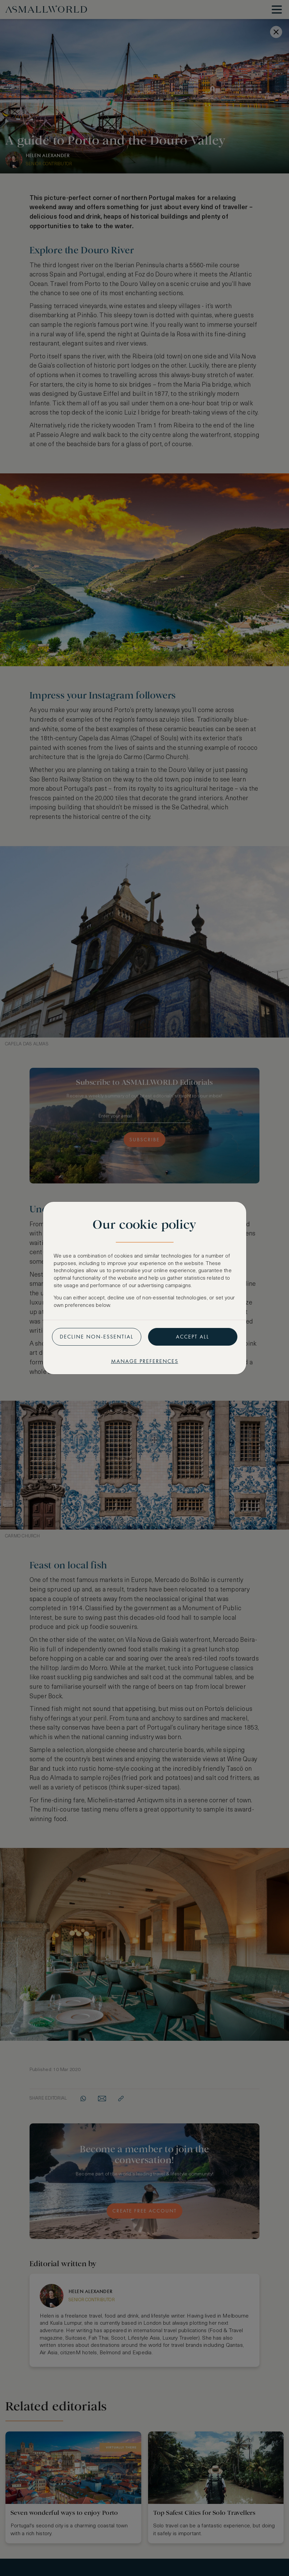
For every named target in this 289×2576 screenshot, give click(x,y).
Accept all (192, 1336)
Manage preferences (144, 1361)
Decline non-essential (96, 1336)
